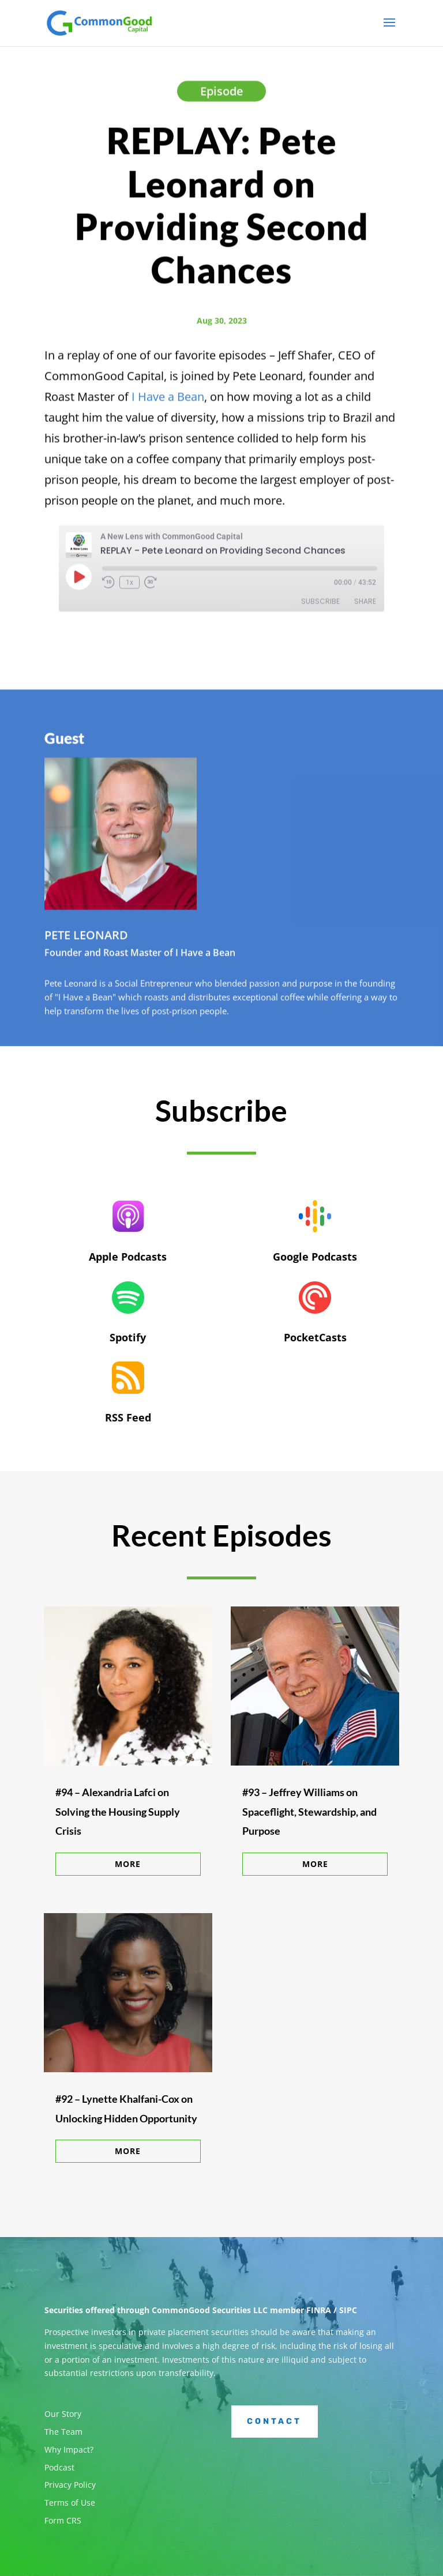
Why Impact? (68, 2449)
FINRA (318, 2310)
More (128, 1863)
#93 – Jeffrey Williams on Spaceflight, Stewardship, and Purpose (309, 1811)
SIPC (348, 2310)
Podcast (59, 2467)
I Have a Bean (168, 400)
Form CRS (62, 2520)
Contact (274, 2421)
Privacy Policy (70, 2484)
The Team (63, 2431)
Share (365, 605)
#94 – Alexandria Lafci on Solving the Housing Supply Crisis (117, 1811)
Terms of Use (69, 2502)
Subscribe (320, 605)
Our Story (62, 2413)
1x (129, 586)
